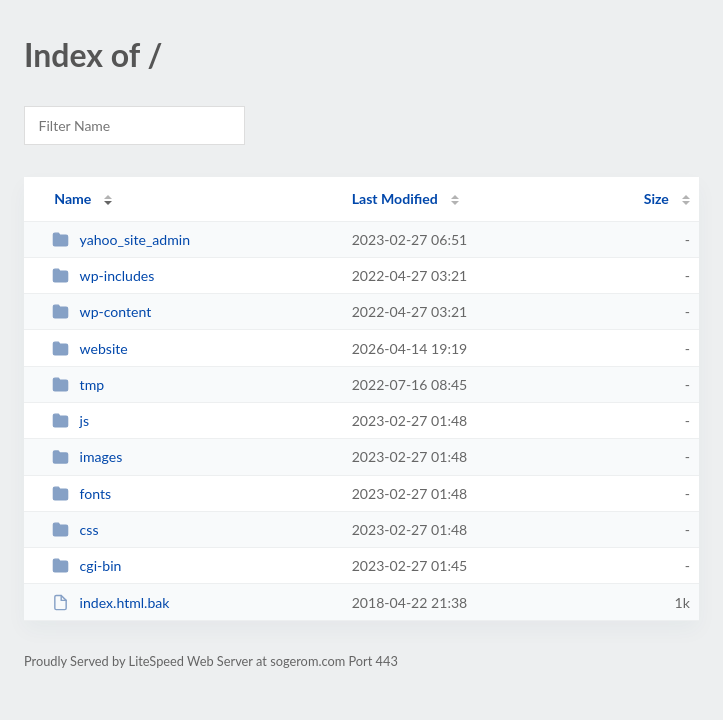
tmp (78, 384)
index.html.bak (110, 602)
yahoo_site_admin (121, 239)
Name (72, 198)
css (75, 529)
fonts (81, 493)
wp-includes (103, 275)
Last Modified (395, 198)
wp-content (101, 311)
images (87, 456)
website (90, 348)
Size (656, 198)
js (70, 420)
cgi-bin (86, 565)
